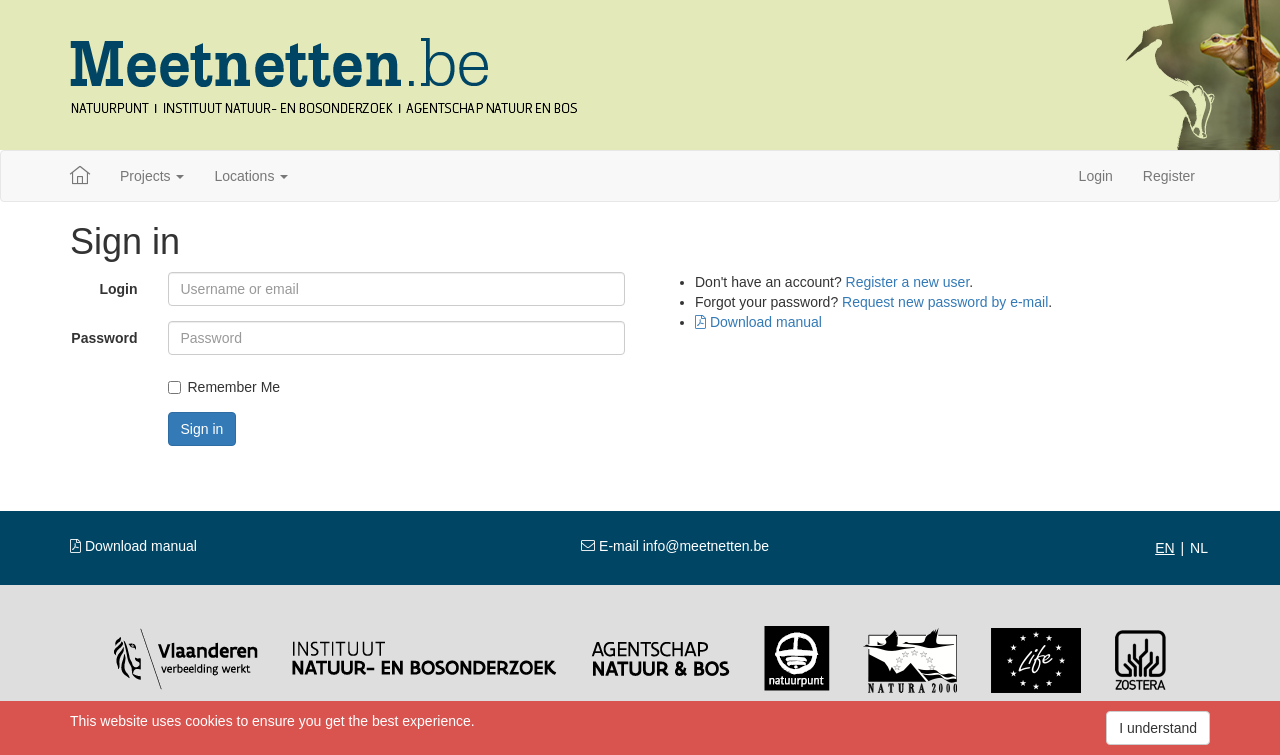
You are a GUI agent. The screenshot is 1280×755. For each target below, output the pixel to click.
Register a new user (908, 282)
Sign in (202, 429)
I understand (1158, 728)
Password (104, 338)
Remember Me (224, 387)
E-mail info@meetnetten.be (675, 546)
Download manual (758, 322)
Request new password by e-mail (945, 302)
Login (1096, 176)
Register (1169, 176)
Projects (152, 176)
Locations (251, 176)
